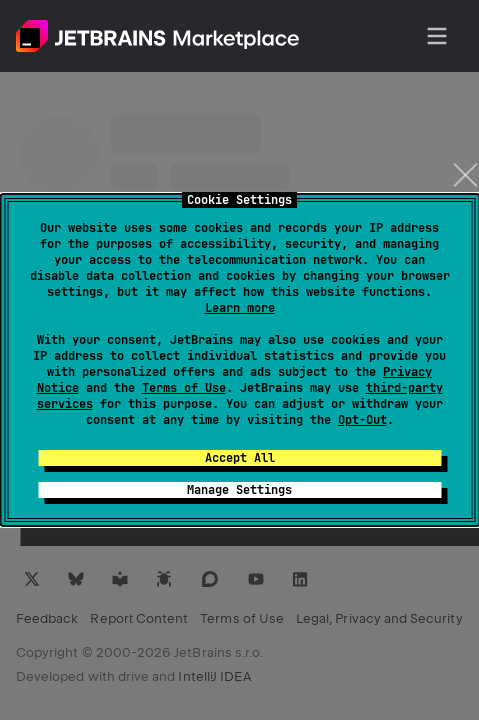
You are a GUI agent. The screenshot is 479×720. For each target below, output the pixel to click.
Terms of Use (184, 388)
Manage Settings (239, 490)
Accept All (240, 458)
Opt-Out (362, 420)
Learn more (240, 308)
